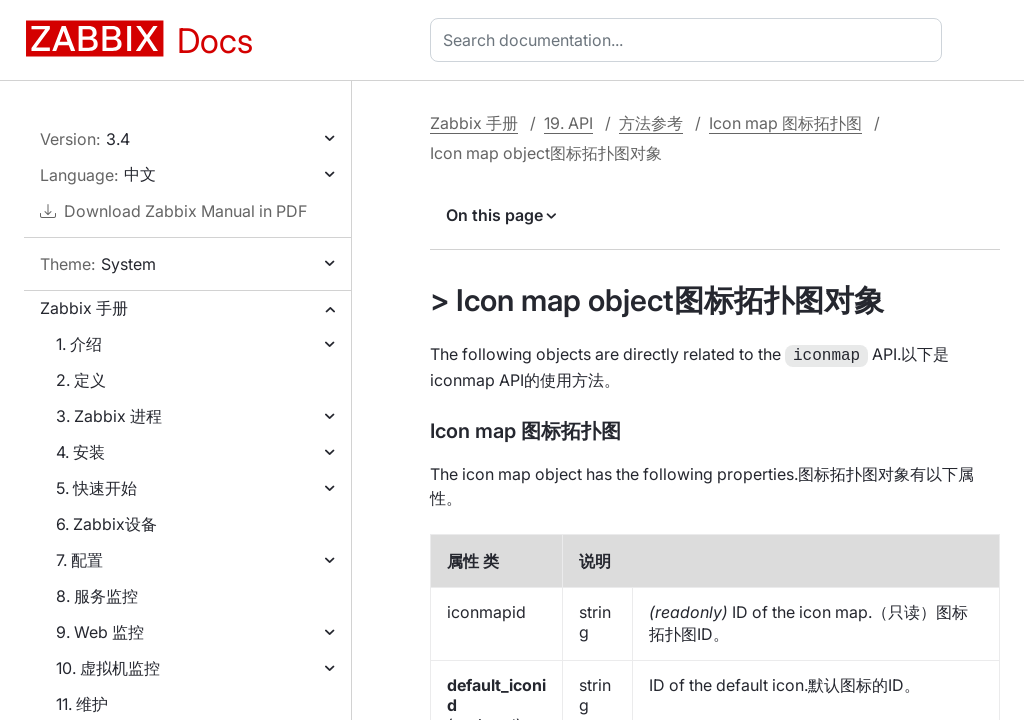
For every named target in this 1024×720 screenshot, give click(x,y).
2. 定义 (81, 380)
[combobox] (690, 40)
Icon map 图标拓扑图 (785, 123)
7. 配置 (79, 560)
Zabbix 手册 (84, 308)
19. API (568, 123)
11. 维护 (82, 704)
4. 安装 (80, 452)
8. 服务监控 (97, 596)
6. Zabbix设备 (106, 524)
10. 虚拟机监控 (108, 668)
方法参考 (651, 123)
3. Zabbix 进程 (109, 416)
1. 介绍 (79, 344)
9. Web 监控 (100, 632)
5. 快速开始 (96, 488)
